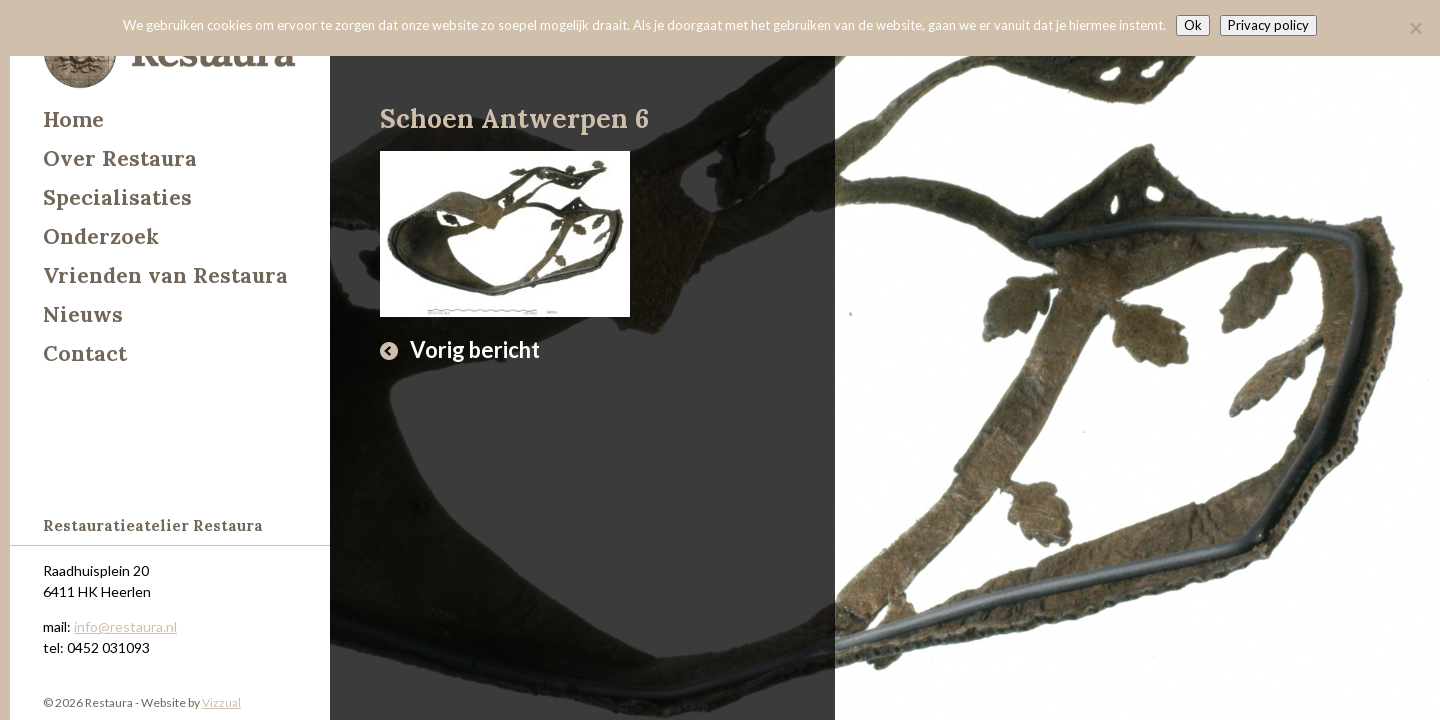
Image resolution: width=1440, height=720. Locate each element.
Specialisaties (117, 197)
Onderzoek (101, 236)
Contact (85, 353)
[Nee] (1415, 28)
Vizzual (221, 702)
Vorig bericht (475, 349)
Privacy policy (1268, 25)
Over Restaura (120, 158)
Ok (1193, 25)
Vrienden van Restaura (165, 275)
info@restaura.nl (125, 626)
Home (73, 119)
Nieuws (83, 314)
